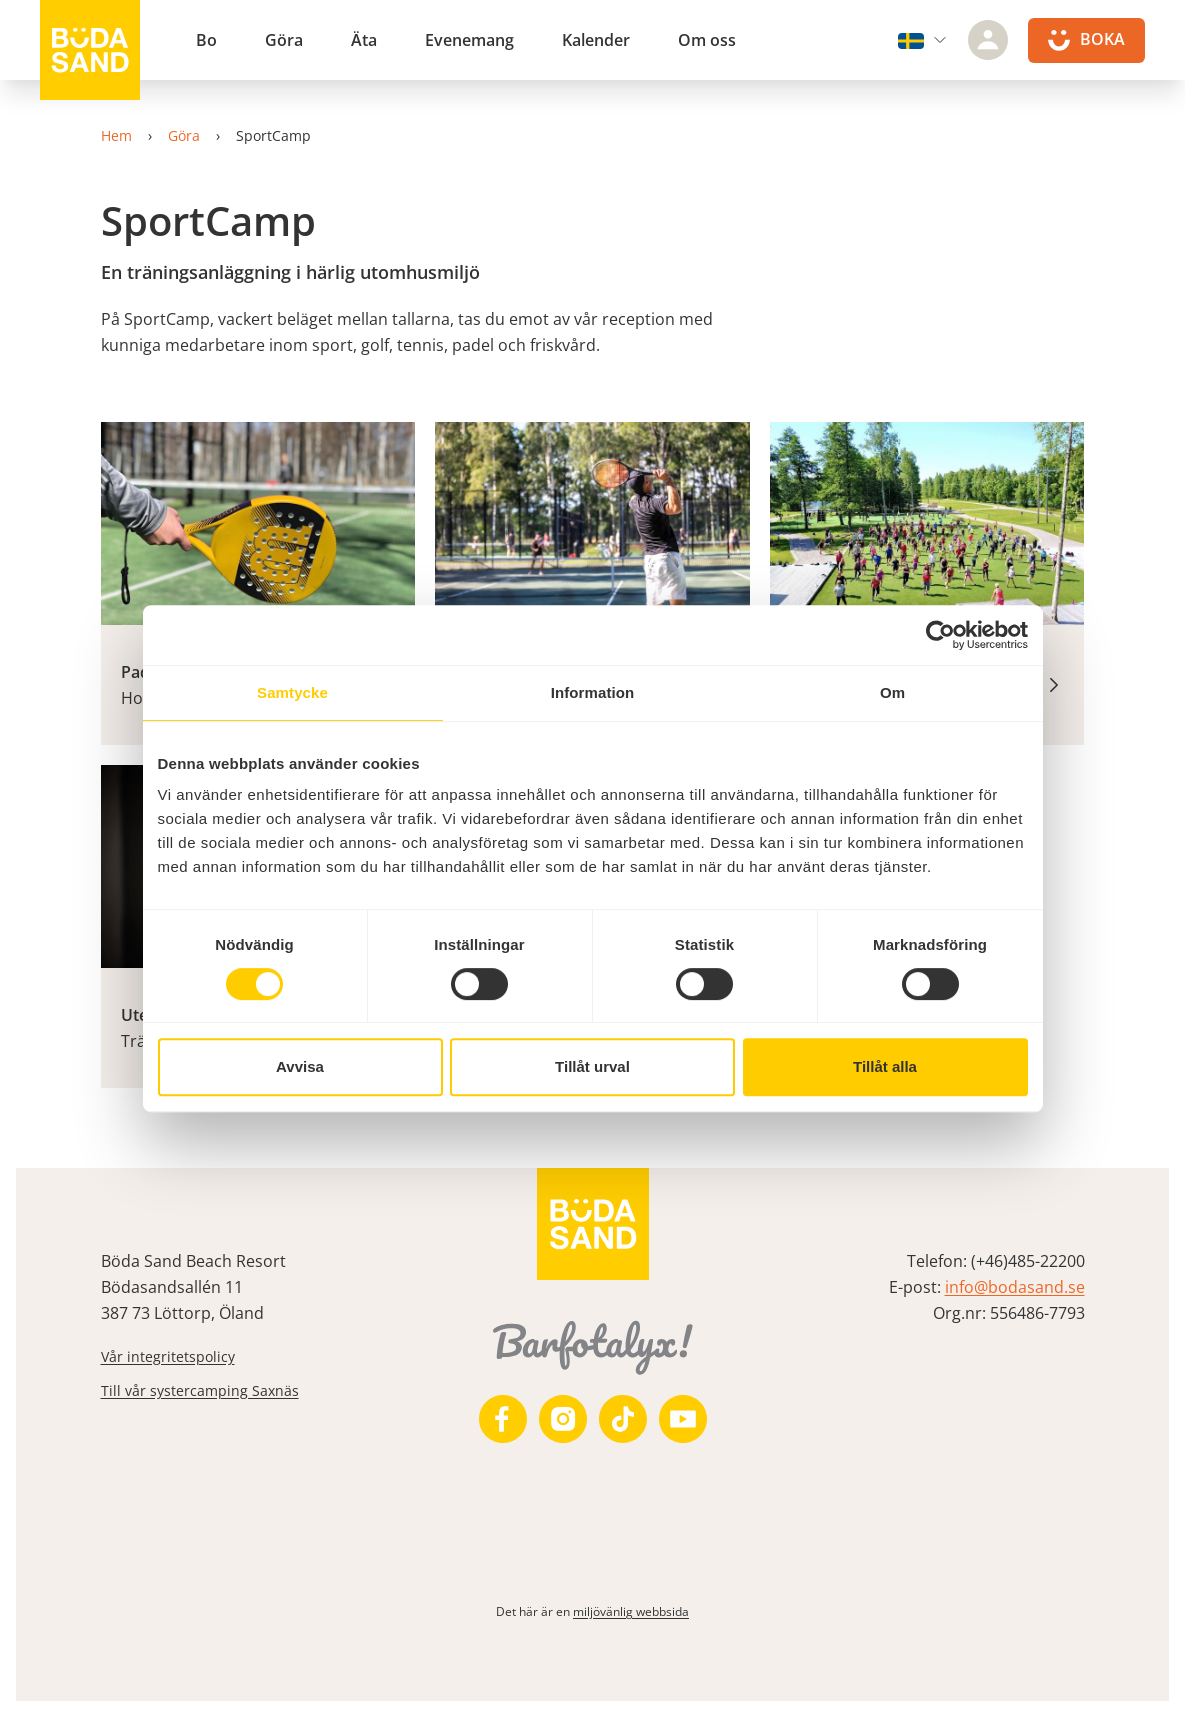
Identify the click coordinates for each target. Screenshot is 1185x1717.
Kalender (596, 40)
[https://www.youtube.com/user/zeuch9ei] (683, 1419)
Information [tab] (593, 692)
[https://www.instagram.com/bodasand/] (563, 1419)
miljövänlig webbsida (631, 1611)
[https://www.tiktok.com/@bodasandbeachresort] (623, 1419)
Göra (284, 40)
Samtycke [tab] (292, 692)
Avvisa (300, 1066)
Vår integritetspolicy (168, 1356)
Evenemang (469, 40)
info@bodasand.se (1015, 1287)
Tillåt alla (885, 1066)
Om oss (707, 40)
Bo (206, 40)
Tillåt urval (592, 1066)
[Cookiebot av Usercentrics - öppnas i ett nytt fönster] (940, 635)
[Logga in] (988, 40)
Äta (364, 40)
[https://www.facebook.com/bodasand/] (503, 1419)
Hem (116, 135)
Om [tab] (892, 692)
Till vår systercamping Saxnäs (200, 1390)
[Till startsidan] (90, 50)
